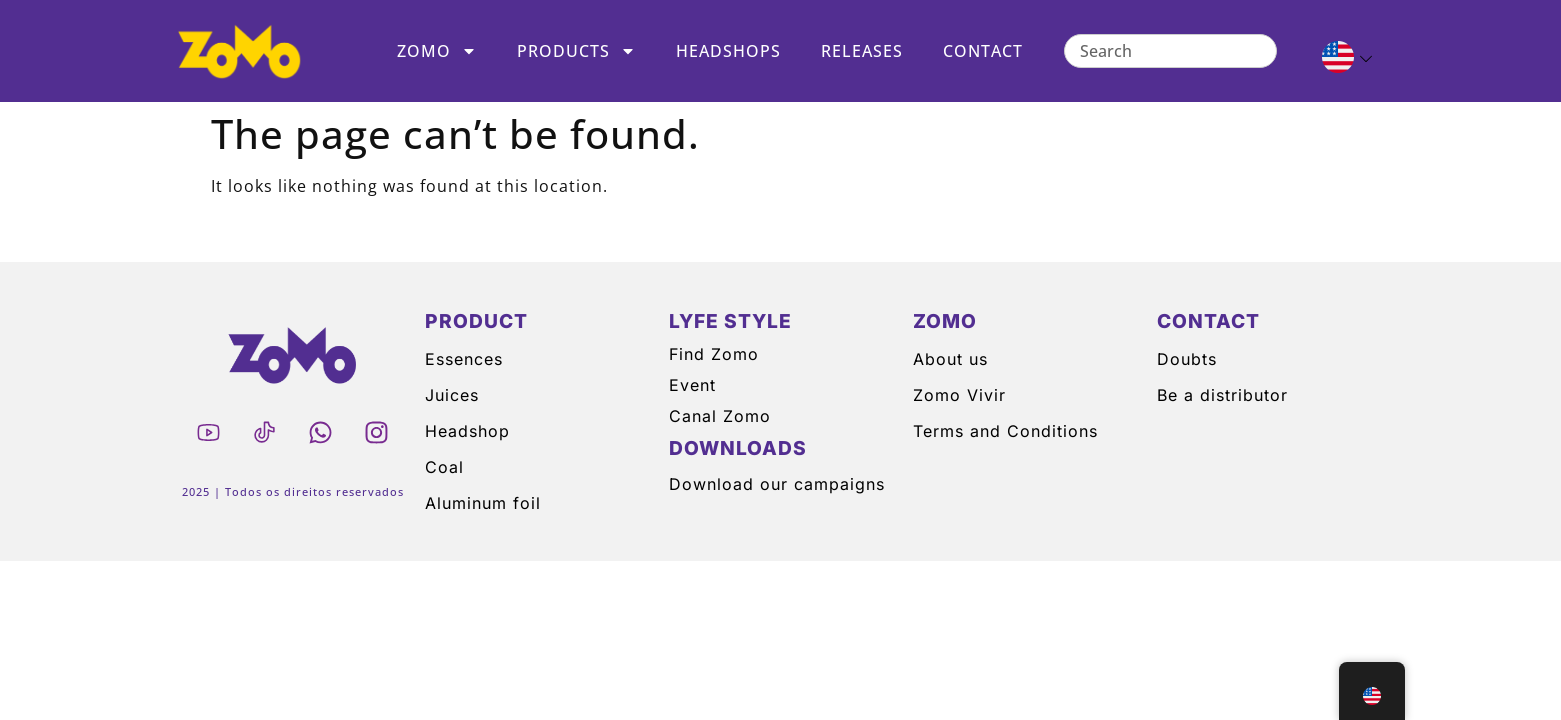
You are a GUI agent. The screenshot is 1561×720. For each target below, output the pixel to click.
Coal (444, 467)
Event (692, 385)
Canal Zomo (720, 416)
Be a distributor (1222, 395)
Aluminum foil (483, 503)
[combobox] (1170, 51)
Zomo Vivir (959, 395)
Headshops (728, 51)
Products (576, 51)
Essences (464, 359)
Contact (983, 51)
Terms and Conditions (1005, 431)
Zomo (437, 51)
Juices (452, 395)
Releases (862, 51)
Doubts (1187, 359)
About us (950, 359)
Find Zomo (714, 354)
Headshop (467, 431)
